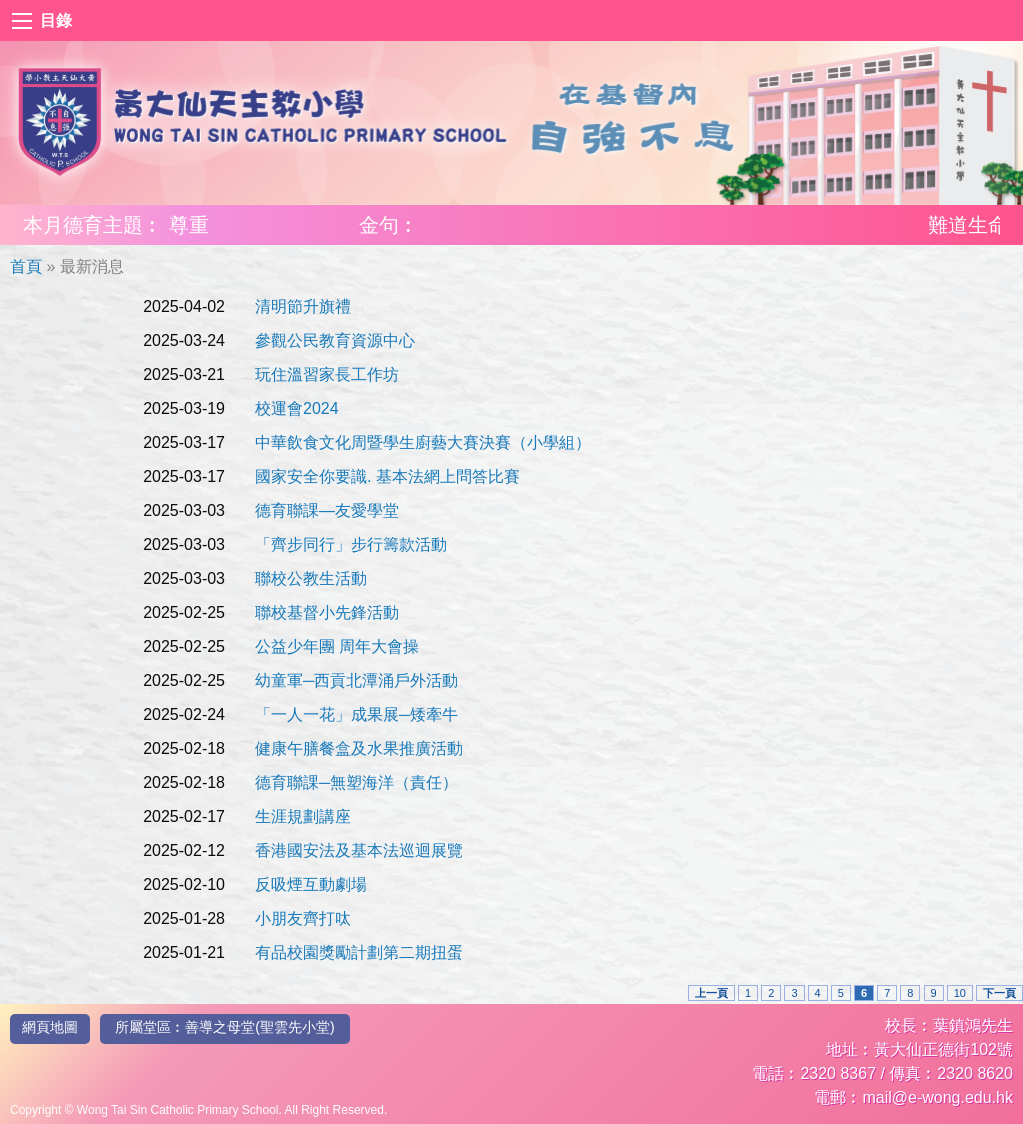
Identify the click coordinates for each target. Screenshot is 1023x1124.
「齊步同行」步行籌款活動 (351, 544)
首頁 (26, 266)
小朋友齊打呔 (303, 918)
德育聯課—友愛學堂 (327, 510)
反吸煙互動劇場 (311, 884)
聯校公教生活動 (311, 578)
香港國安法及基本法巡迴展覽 (359, 850)
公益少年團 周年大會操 (337, 646)
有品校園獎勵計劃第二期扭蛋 (359, 952)
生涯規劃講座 (303, 816)
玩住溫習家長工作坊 (327, 374)
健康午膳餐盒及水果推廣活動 (359, 748)
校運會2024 (297, 408)
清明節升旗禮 (303, 306)
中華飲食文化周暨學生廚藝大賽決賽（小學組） (423, 442)
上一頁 (711, 993)
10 (960, 993)
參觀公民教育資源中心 (335, 340)
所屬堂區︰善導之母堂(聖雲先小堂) (224, 1027)
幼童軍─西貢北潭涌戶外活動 (356, 680)
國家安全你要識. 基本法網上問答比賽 (387, 476)
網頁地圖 (50, 1027)
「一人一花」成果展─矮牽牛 (356, 714)
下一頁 (999, 993)
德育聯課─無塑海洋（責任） (356, 782)
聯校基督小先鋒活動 (327, 612)
